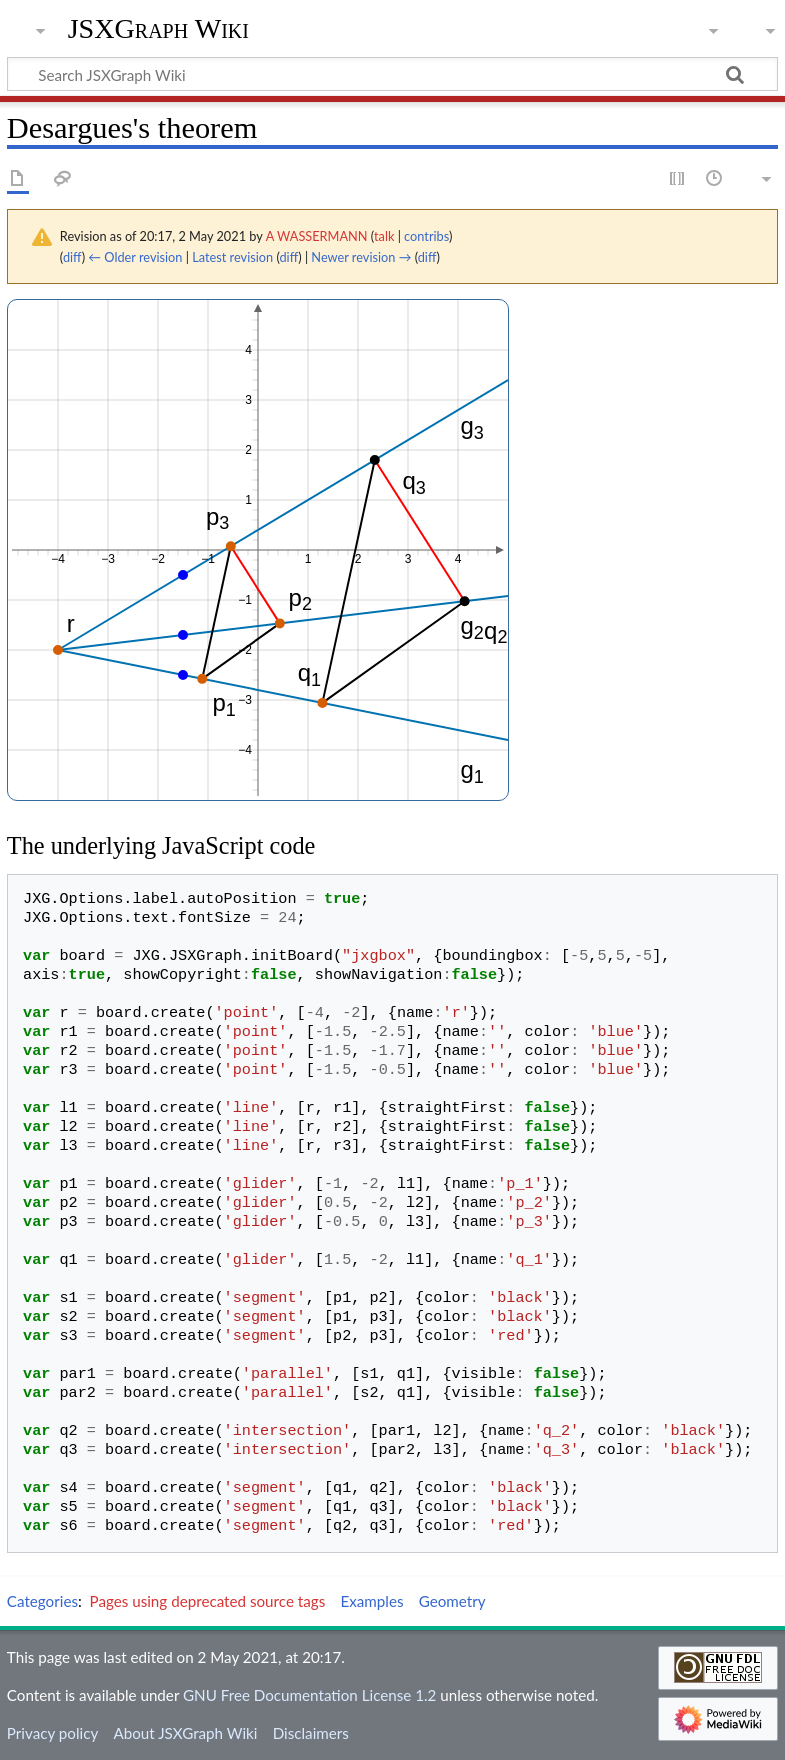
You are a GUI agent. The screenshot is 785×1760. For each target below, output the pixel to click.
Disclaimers (311, 1733)
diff (72, 257)
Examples (371, 1601)
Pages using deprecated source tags (208, 1601)
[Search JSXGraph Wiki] (392, 74)
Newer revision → (361, 257)
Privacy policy (52, 1733)
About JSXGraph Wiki (185, 1733)
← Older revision (135, 257)
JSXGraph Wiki (158, 29)
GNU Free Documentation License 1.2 (309, 1695)
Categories (42, 1601)
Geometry (452, 1601)
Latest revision (232, 257)
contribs (426, 236)
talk (384, 236)
